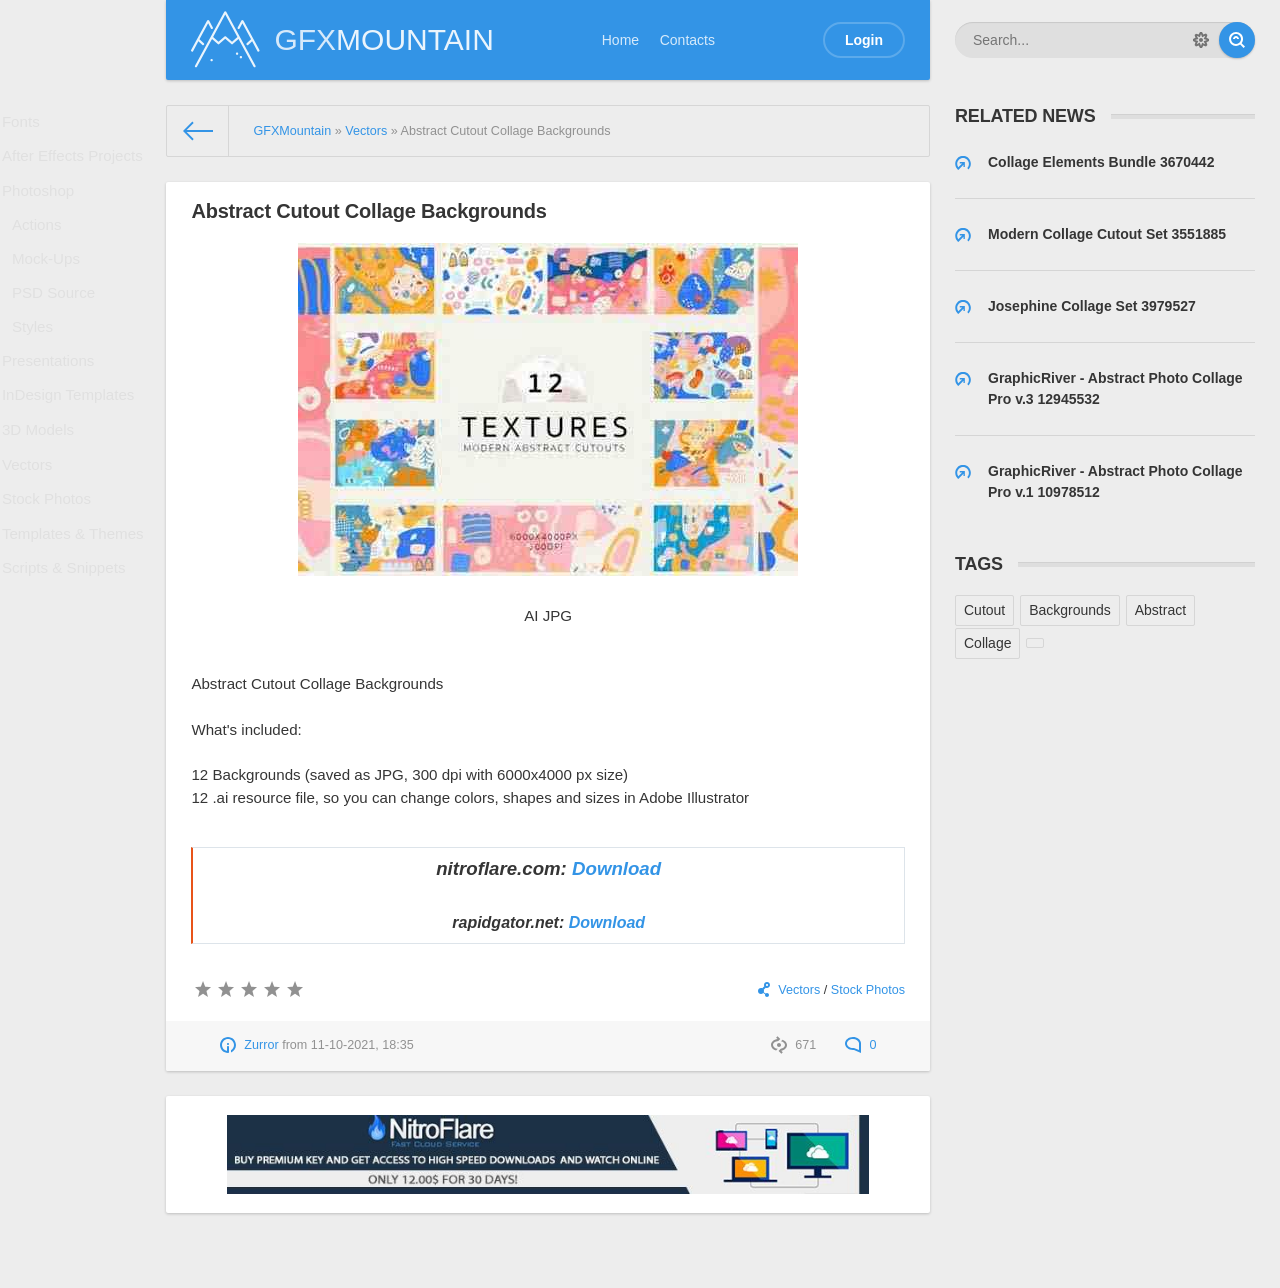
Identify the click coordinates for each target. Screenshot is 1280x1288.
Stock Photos (51, 571)
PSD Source (58, 327)
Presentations (53, 407)
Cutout (984, 610)
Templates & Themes (75, 611)
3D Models (43, 489)
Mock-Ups (51, 287)
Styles (39, 366)
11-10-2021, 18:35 (362, 1045)
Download (616, 868)
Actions (43, 247)
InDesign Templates (71, 448)
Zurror (261, 1045)
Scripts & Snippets (67, 652)
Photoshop (43, 207)
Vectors (33, 530)
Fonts (27, 125)
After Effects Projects (75, 166)
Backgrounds (1070, 610)
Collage (987, 643)
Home (620, 40)
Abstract (1160, 610)
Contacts (687, 40)
